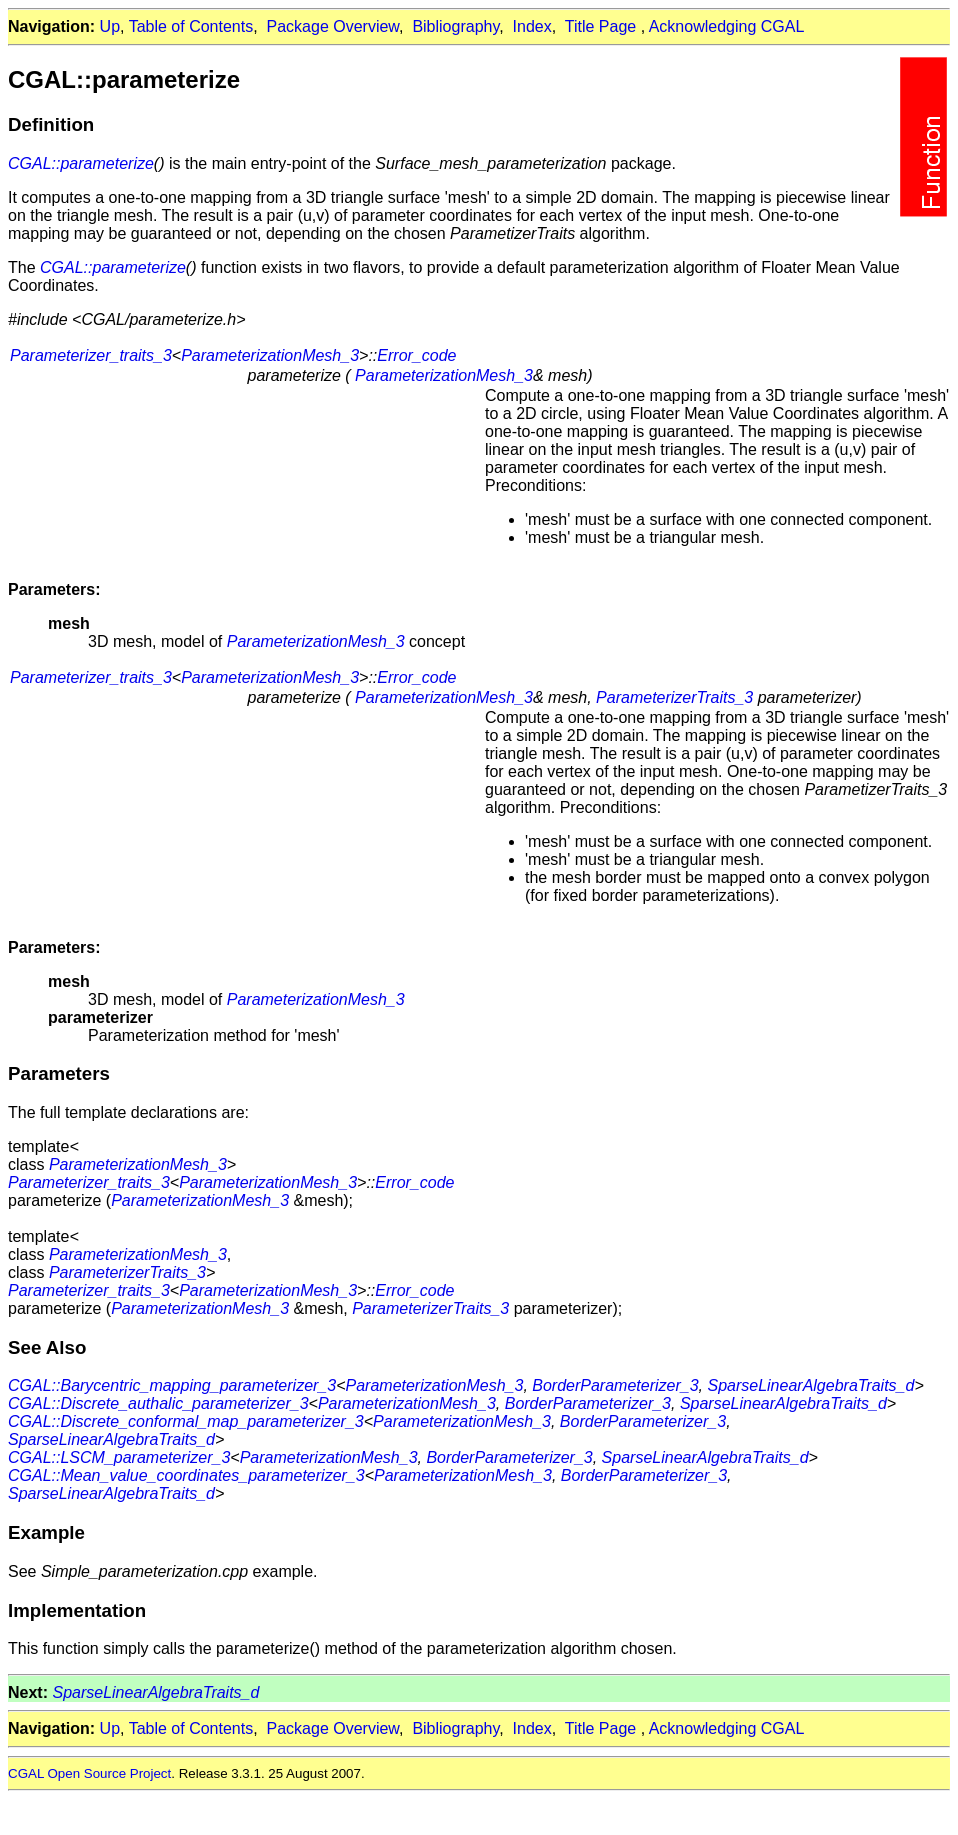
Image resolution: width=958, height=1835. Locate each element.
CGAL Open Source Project (89, 1773)
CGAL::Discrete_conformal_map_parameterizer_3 (186, 1421)
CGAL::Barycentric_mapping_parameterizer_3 (172, 1385)
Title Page (600, 26)
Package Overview (333, 26)
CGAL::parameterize (81, 163)
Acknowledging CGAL (727, 26)
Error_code (416, 355)
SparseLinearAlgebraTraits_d (810, 1385)
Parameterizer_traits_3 (91, 355)
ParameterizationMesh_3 (270, 355)
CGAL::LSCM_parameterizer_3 (119, 1457)
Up (110, 26)
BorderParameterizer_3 (615, 1385)
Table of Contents (191, 26)
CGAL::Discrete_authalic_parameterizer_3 (158, 1403)
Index (532, 26)
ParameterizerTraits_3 (674, 697)
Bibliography (455, 26)
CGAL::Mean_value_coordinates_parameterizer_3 (186, 1475)
